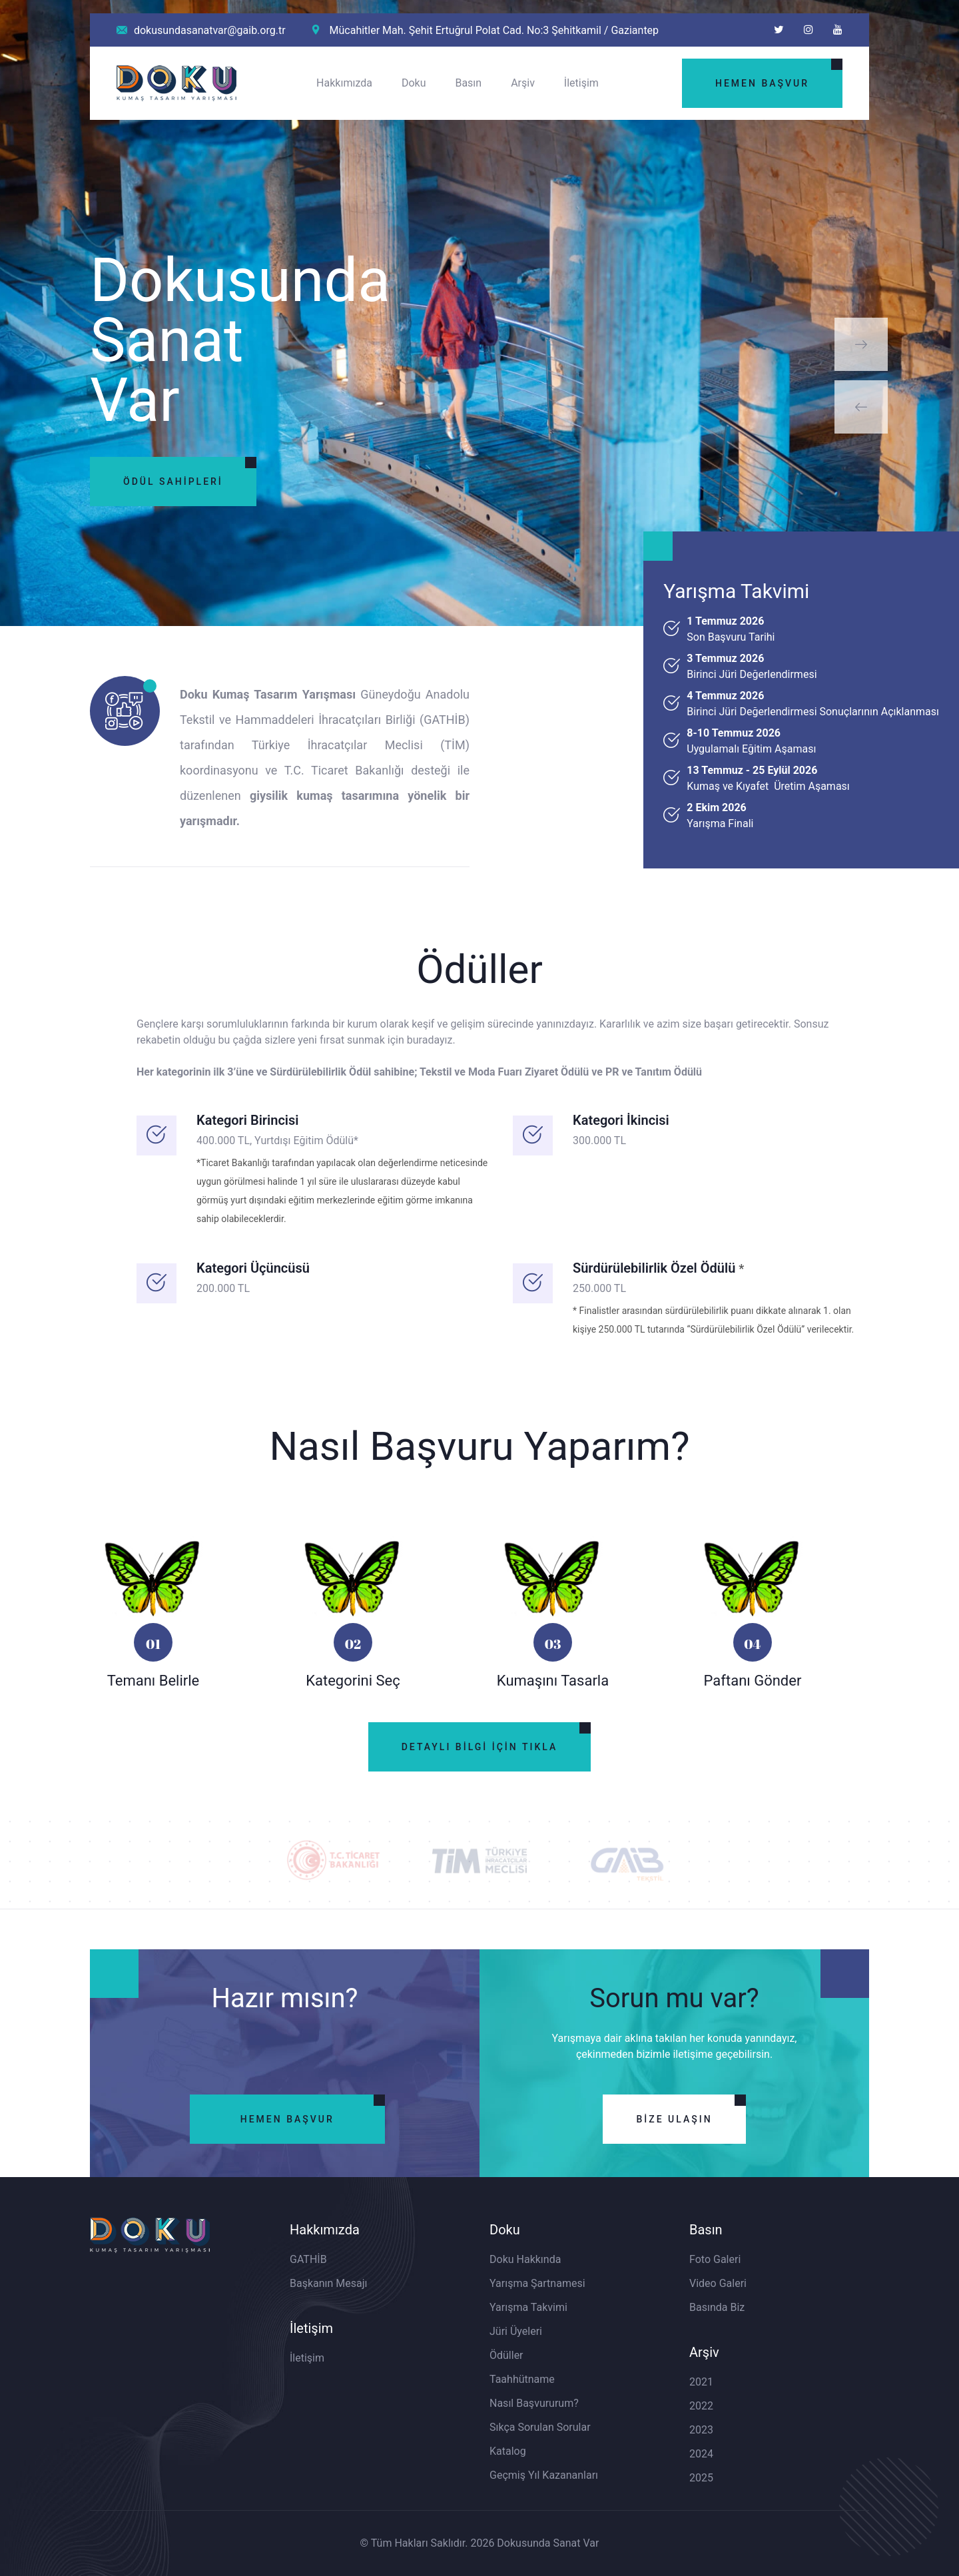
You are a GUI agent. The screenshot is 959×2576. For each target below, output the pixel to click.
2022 (701, 2406)
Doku (414, 83)
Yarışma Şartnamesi (537, 2283)
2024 (701, 2453)
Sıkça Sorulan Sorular (540, 2427)
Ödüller (506, 2355)
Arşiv (523, 83)
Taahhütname (522, 2379)
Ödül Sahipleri (173, 481)
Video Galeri (718, 2283)
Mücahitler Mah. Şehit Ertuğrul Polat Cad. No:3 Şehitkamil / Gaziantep (485, 30)
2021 (701, 2382)
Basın (468, 83)
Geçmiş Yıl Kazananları (543, 2475)
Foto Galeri (715, 2259)
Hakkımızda (344, 83)
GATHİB (308, 2259)
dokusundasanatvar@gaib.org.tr (201, 30)
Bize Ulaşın (674, 2119)
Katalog (507, 2451)
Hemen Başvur (762, 83)
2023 (701, 2429)
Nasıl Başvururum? (534, 2403)
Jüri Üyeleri (515, 2331)
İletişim (581, 83)
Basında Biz (717, 2307)
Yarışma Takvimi (528, 2307)
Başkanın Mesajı (329, 2283)
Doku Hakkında (525, 2259)
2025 (701, 2477)
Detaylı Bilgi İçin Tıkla (480, 1747)
